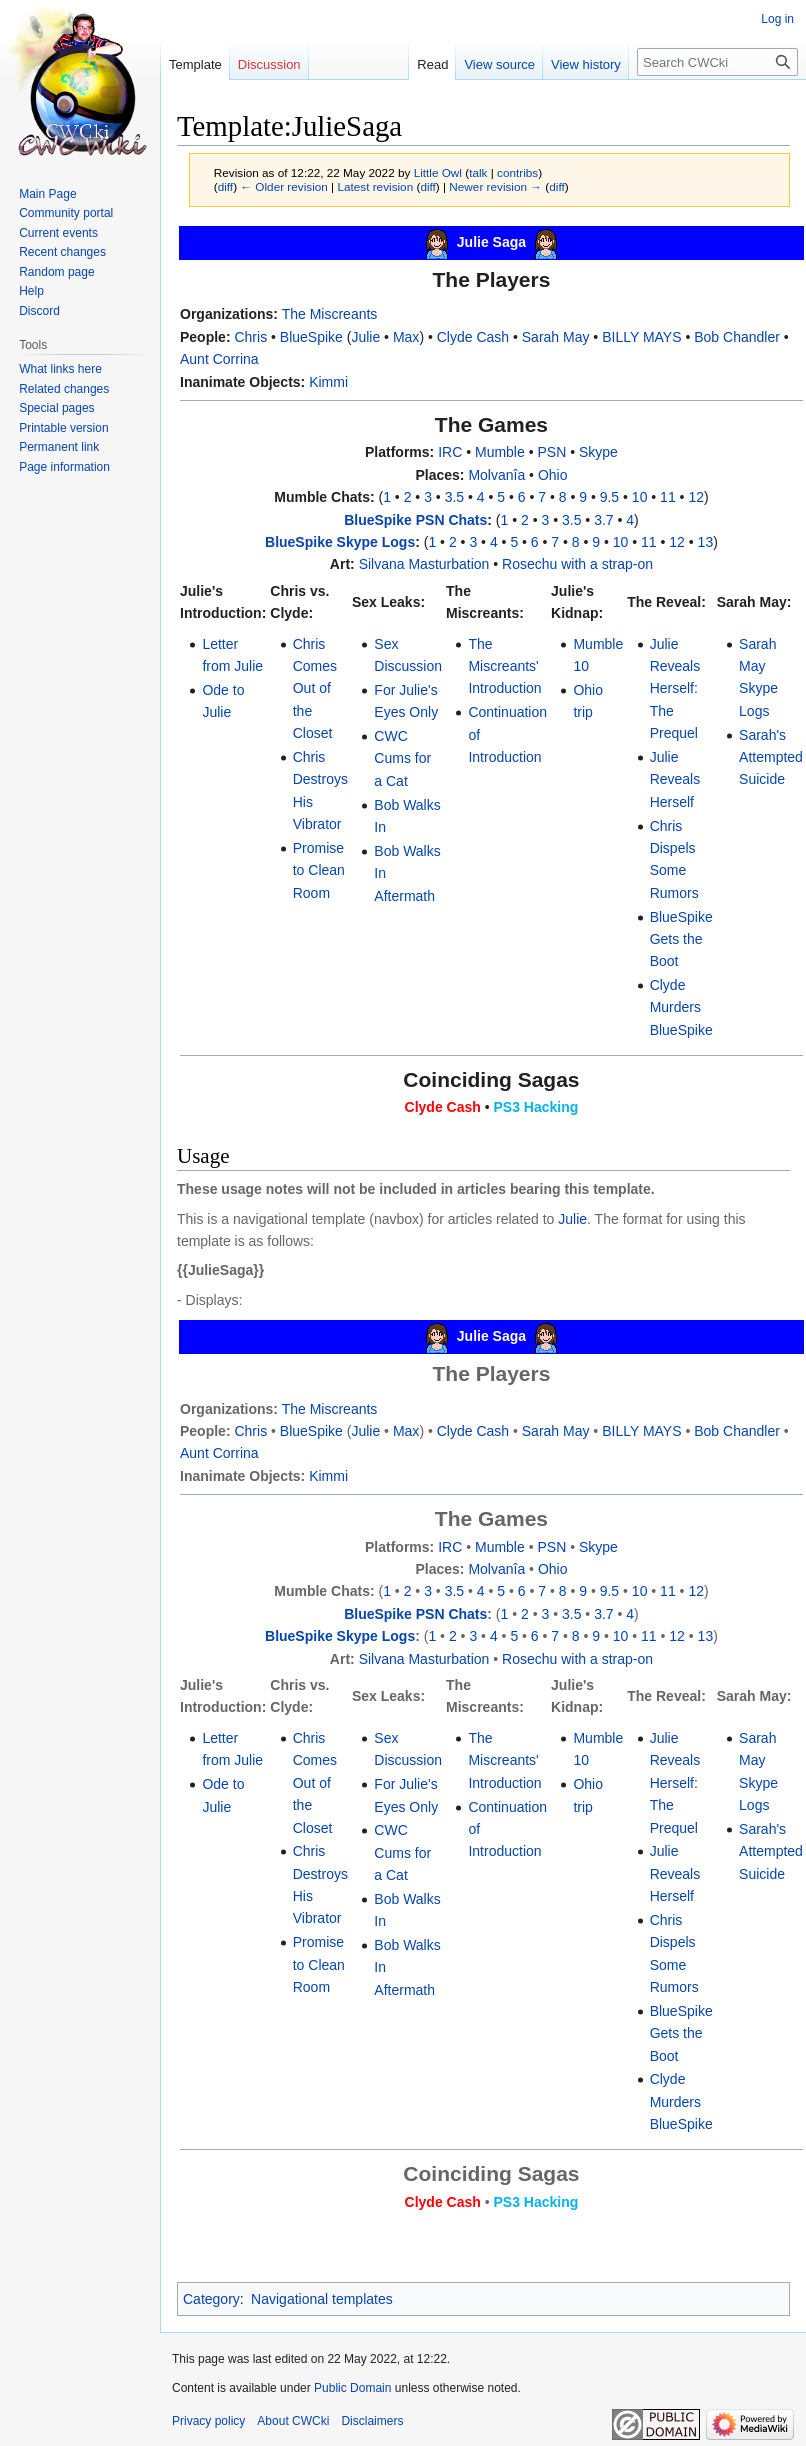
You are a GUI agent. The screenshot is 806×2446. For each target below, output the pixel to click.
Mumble (500, 452)
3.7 (603, 520)
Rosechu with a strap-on (577, 564)
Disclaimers (372, 2421)
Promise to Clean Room (319, 870)
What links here (60, 369)
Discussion (269, 64)
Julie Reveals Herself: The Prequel (675, 689)
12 (696, 497)
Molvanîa (496, 475)
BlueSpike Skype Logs (340, 542)
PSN (551, 452)
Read (432, 64)
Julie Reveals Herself (675, 779)
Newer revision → (495, 186)
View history (586, 64)
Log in (777, 19)
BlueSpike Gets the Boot (681, 939)
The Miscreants (330, 314)
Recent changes (62, 252)
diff (225, 186)
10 (640, 497)
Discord (39, 311)
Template (195, 64)
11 (668, 497)
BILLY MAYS (641, 337)
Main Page (47, 194)
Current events (58, 233)
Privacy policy (208, 2421)
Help (31, 291)
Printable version (63, 428)
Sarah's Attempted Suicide (771, 757)
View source (499, 64)
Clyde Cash (473, 337)
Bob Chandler (737, 337)
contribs (517, 172)
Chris (250, 337)
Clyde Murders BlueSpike (681, 1007)
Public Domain (352, 2388)
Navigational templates (322, 2299)
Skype (598, 452)
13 (706, 542)
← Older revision (284, 186)
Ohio (553, 475)
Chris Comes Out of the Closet (315, 689)
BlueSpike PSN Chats (415, 520)
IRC (450, 452)
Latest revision (375, 186)
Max (406, 337)
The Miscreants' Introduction (504, 666)
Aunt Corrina (219, 359)
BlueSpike (311, 337)
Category (211, 2299)
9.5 (609, 497)
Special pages (56, 408)
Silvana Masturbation (424, 564)
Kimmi (328, 382)
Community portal (66, 213)
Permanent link (59, 447)
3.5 (454, 497)
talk (478, 172)
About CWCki (293, 2421)
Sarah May (556, 337)
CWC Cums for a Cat (402, 758)
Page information (64, 467)
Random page (56, 272)
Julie (365, 337)
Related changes (64, 389)
